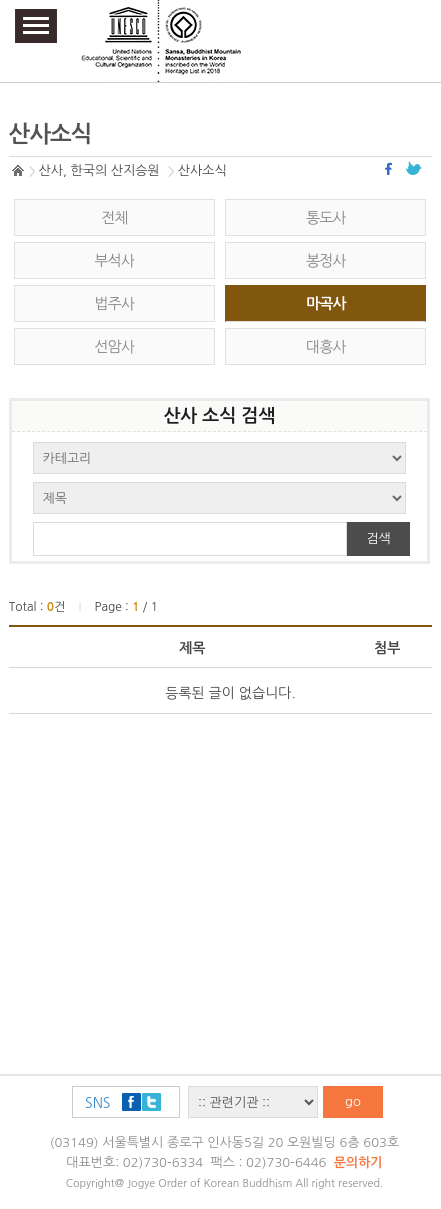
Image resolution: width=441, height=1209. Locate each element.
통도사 (326, 217)
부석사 (114, 260)
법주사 (114, 303)
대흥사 (326, 346)
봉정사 (326, 260)
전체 (114, 217)
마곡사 (326, 303)
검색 (378, 538)
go (353, 1101)
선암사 (114, 346)
